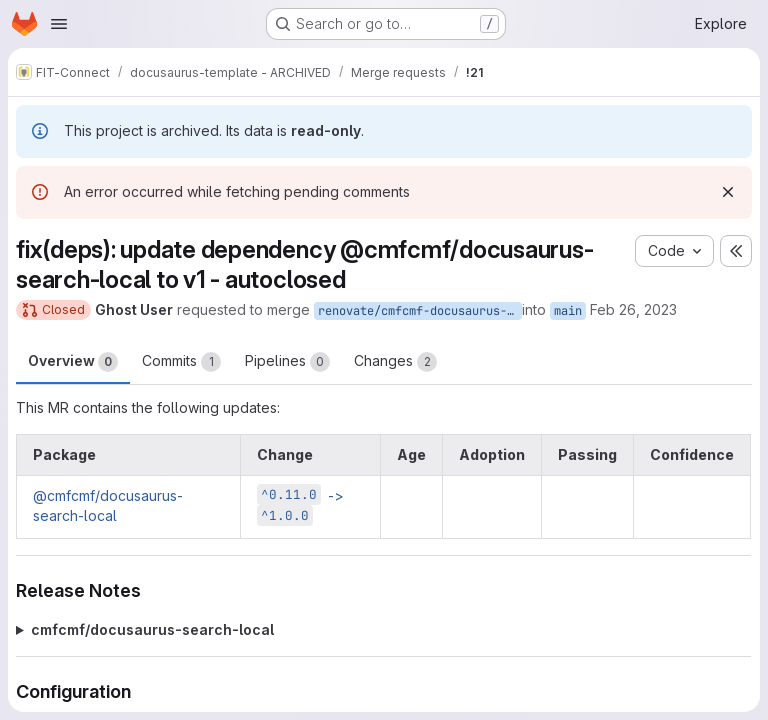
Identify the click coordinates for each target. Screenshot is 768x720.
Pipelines (287, 362)
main (568, 311)
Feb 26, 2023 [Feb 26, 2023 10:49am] (633, 309)
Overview (73, 362)
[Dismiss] (728, 192)
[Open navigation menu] (59, 24)
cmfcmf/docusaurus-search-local (152, 629)
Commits (181, 362)
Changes (395, 362)
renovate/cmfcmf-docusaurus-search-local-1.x (420, 311)
